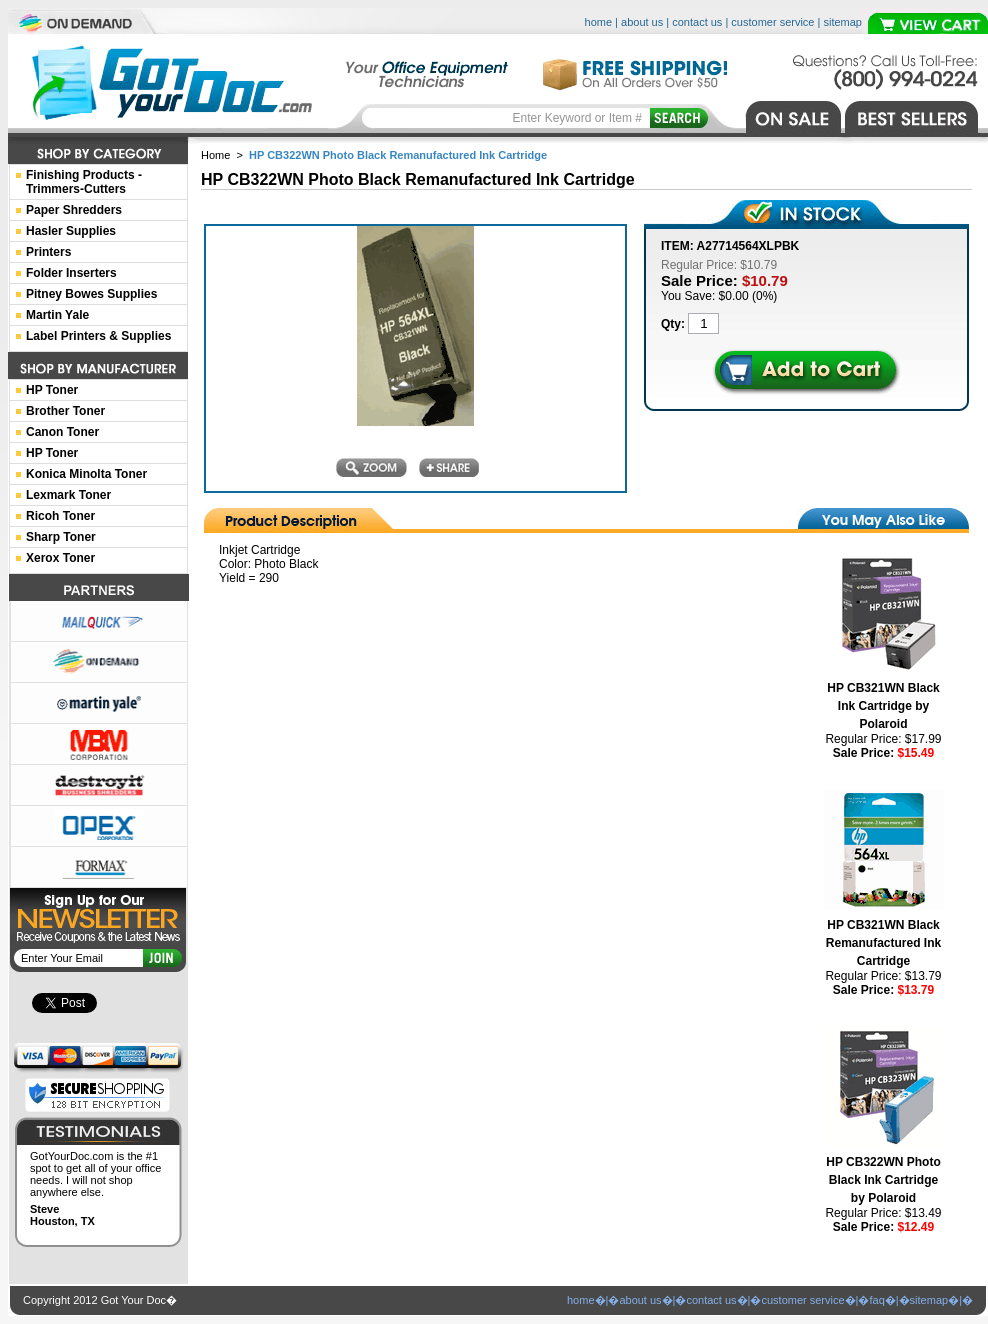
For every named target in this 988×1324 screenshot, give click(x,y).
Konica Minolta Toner (86, 474)
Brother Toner (65, 411)
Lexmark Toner (68, 495)
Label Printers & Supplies (98, 336)
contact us (697, 22)
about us (642, 22)
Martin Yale (57, 315)
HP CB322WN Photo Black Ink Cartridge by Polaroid (883, 1180)
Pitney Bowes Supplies (91, 294)
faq (876, 1300)
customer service (772, 22)
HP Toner (52, 390)
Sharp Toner (61, 537)
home (599, 22)
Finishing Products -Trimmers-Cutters (84, 182)
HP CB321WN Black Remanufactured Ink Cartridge (883, 943)
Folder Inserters (71, 273)
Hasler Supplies (71, 231)
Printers (48, 252)
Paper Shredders (74, 210)
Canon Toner (62, 432)
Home (215, 155)
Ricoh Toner (60, 516)
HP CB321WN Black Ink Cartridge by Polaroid (883, 706)
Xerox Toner (60, 558)
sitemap (842, 22)
